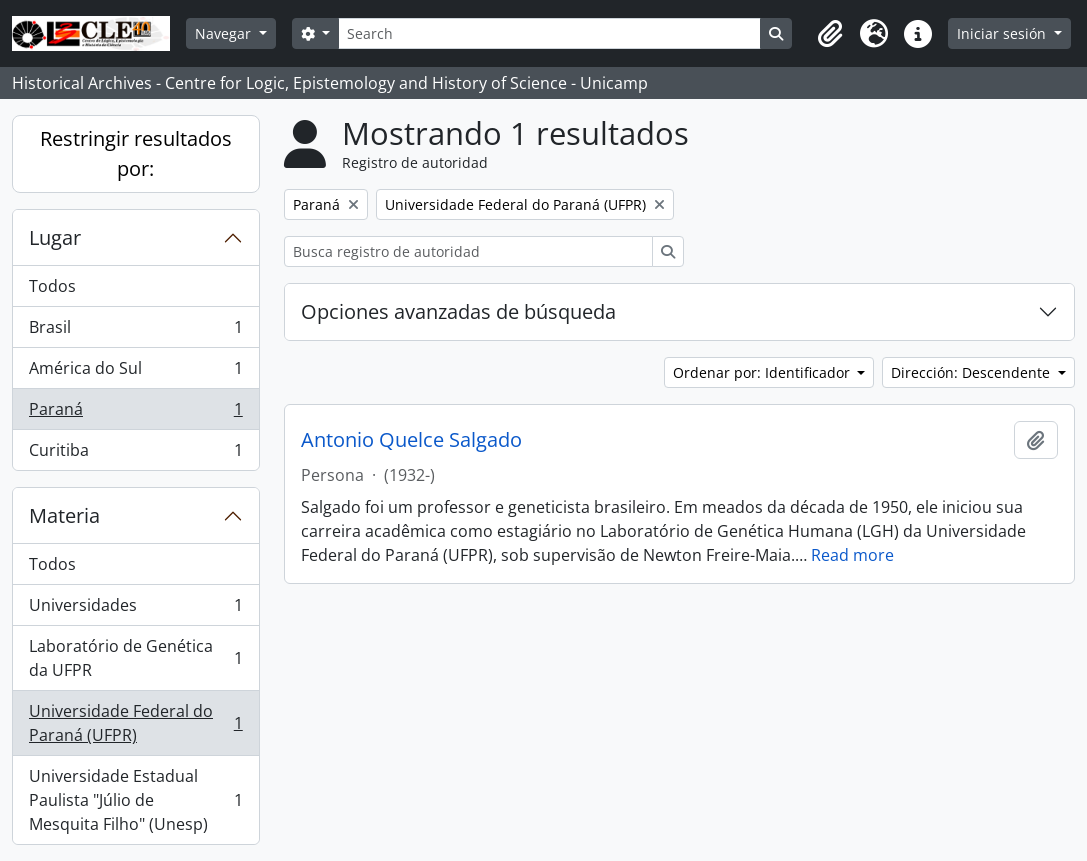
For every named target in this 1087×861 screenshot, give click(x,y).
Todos (52, 286)
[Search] (549, 33)
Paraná (135, 413)
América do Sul (135, 372)
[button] (830, 34)
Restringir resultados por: (136, 153)
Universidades (135, 609)
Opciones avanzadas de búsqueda (458, 311)
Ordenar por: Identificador (763, 372)
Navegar (225, 33)
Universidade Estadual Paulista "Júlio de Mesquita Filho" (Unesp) (135, 800)
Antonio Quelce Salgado (411, 440)
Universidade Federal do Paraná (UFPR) (135, 723)
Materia (64, 515)
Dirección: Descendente (972, 372)
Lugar (55, 237)
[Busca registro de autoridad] (468, 251)
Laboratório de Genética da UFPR (135, 658)
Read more (852, 555)
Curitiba (135, 454)
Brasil (135, 331)
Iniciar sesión (1003, 33)
